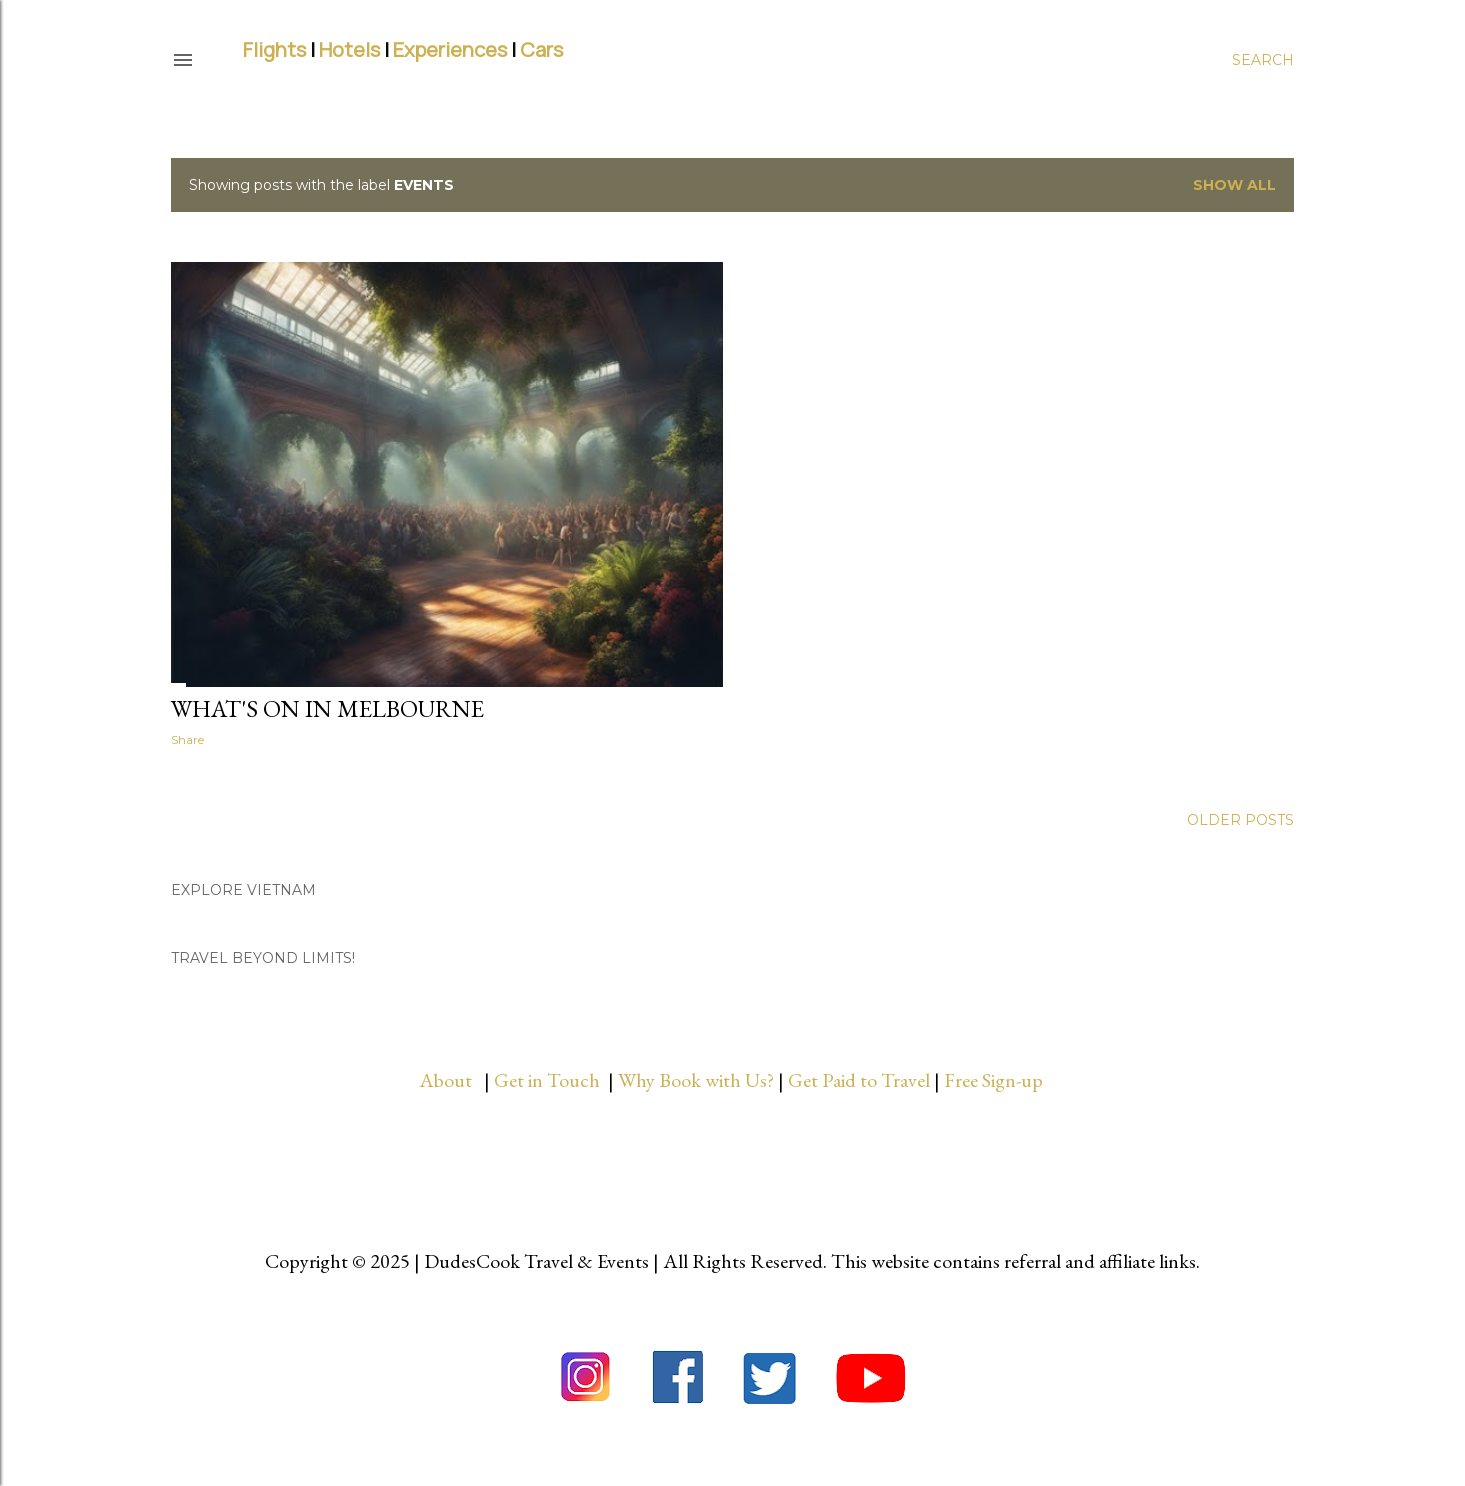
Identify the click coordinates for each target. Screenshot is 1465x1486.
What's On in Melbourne (327, 708)
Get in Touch (549, 1080)
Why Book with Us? (696, 1080)
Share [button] (187, 739)
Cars (541, 49)
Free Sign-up (995, 1080)
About (451, 1080)
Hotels (349, 49)
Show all (1234, 185)
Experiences (450, 49)
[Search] (1263, 60)
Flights (274, 49)
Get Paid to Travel (859, 1080)
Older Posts (1240, 820)
